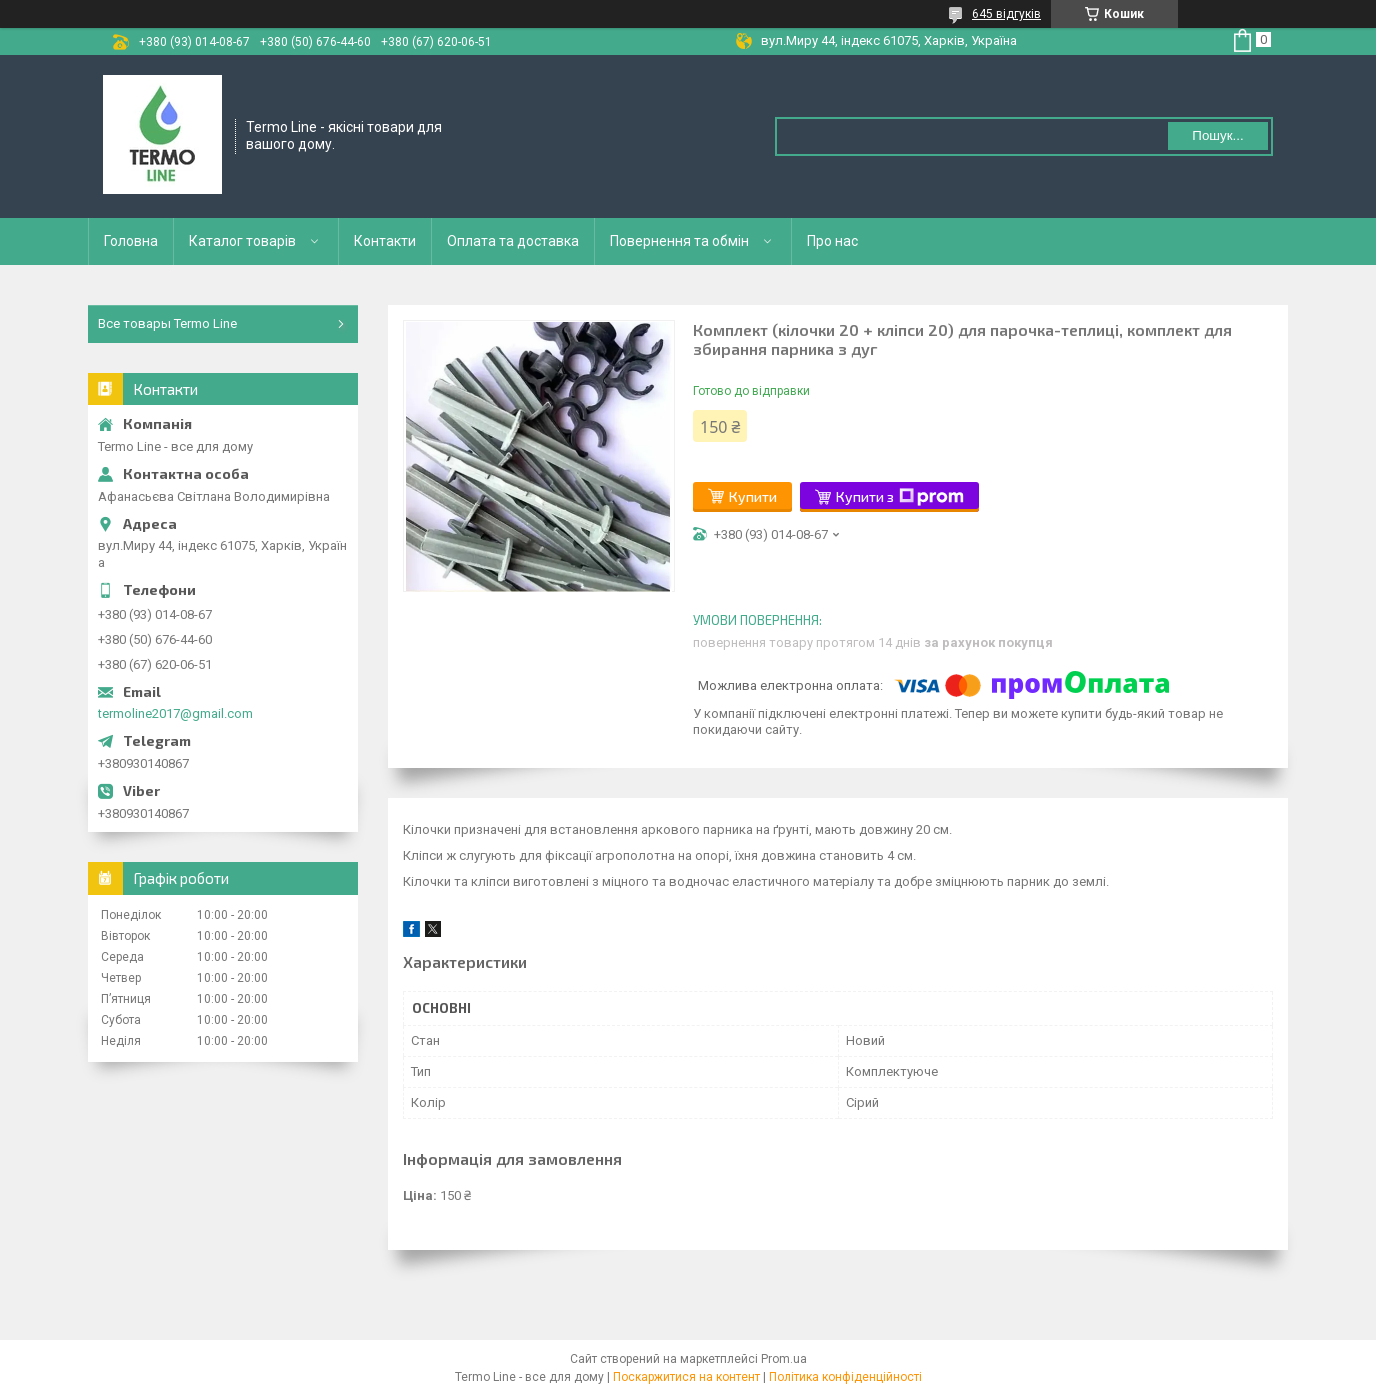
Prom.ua (784, 1359)
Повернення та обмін (679, 241)
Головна (131, 241)
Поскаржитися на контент (686, 1377)
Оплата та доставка (513, 241)
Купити (753, 496)
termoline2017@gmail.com (175, 713)
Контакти (385, 241)
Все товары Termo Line (167, 323)
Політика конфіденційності (845, 1377)
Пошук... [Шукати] (1217, 135)
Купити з (900, 497)
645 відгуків (1006, 14)
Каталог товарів (242, 241)
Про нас (832, 241)
